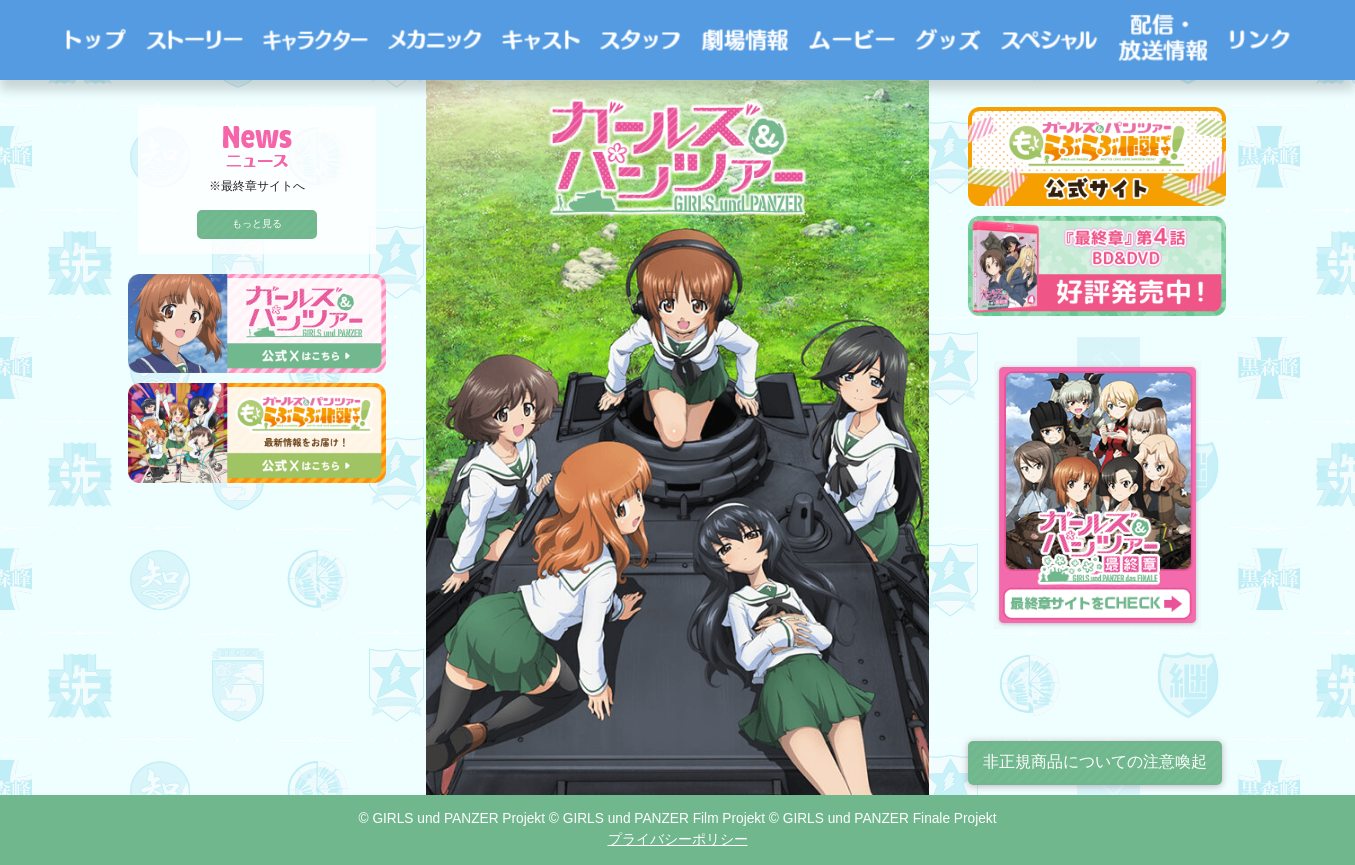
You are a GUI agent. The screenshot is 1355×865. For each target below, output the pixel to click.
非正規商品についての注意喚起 (1095, 761)
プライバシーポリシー (678, 839)
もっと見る (257, 223)
